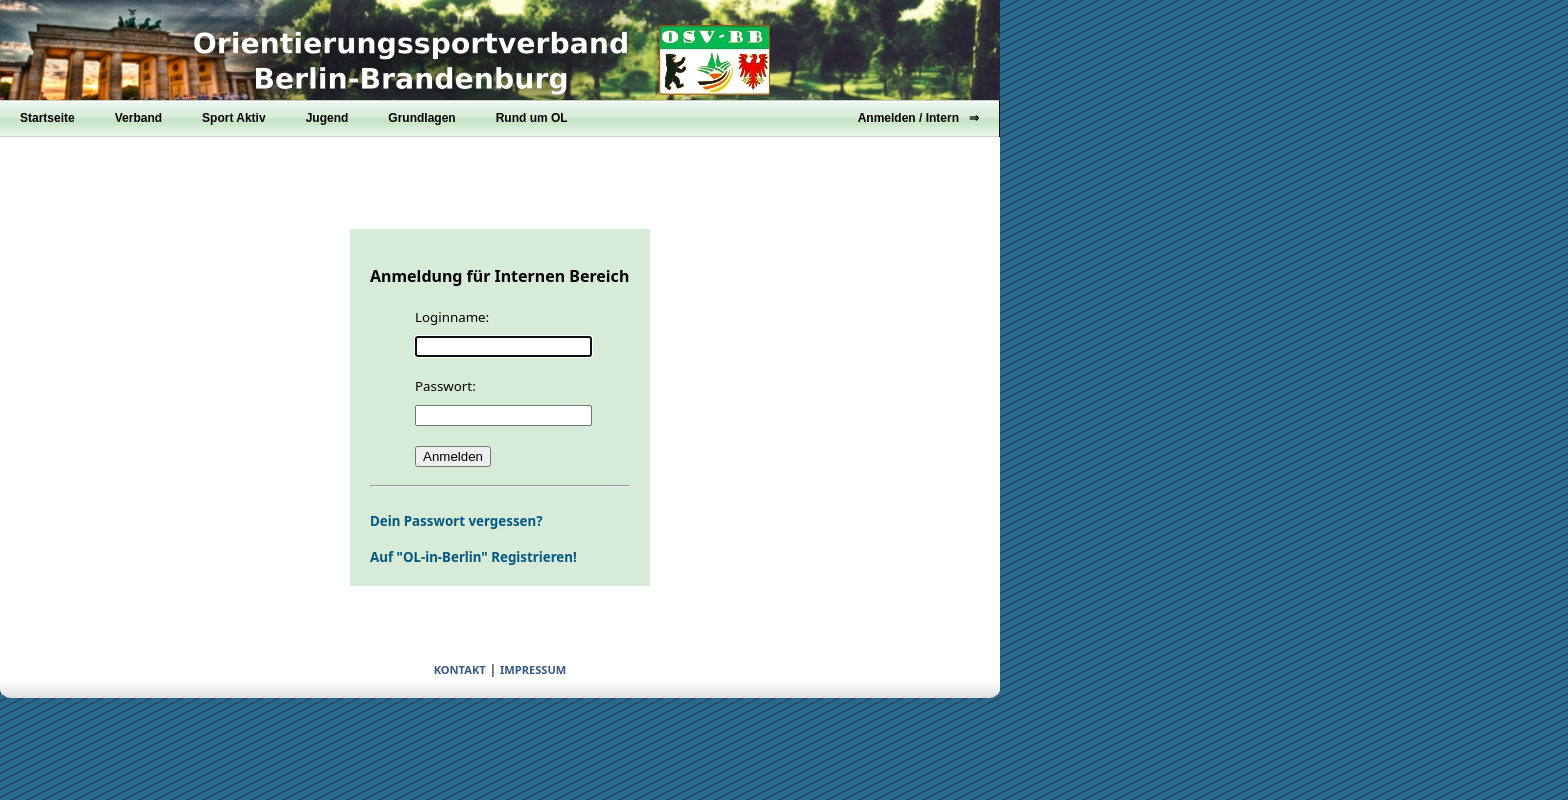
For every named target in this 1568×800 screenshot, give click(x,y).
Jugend (327, 118)
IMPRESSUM (533, 669)
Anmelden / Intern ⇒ (918, 118)
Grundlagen (421, 118)
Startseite (47, 118)
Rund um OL (532, 118)
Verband (138, 118)
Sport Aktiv (234, 118)
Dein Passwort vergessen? (456, 521)
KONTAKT (460, 669)
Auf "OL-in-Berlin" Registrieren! (473, 557)
